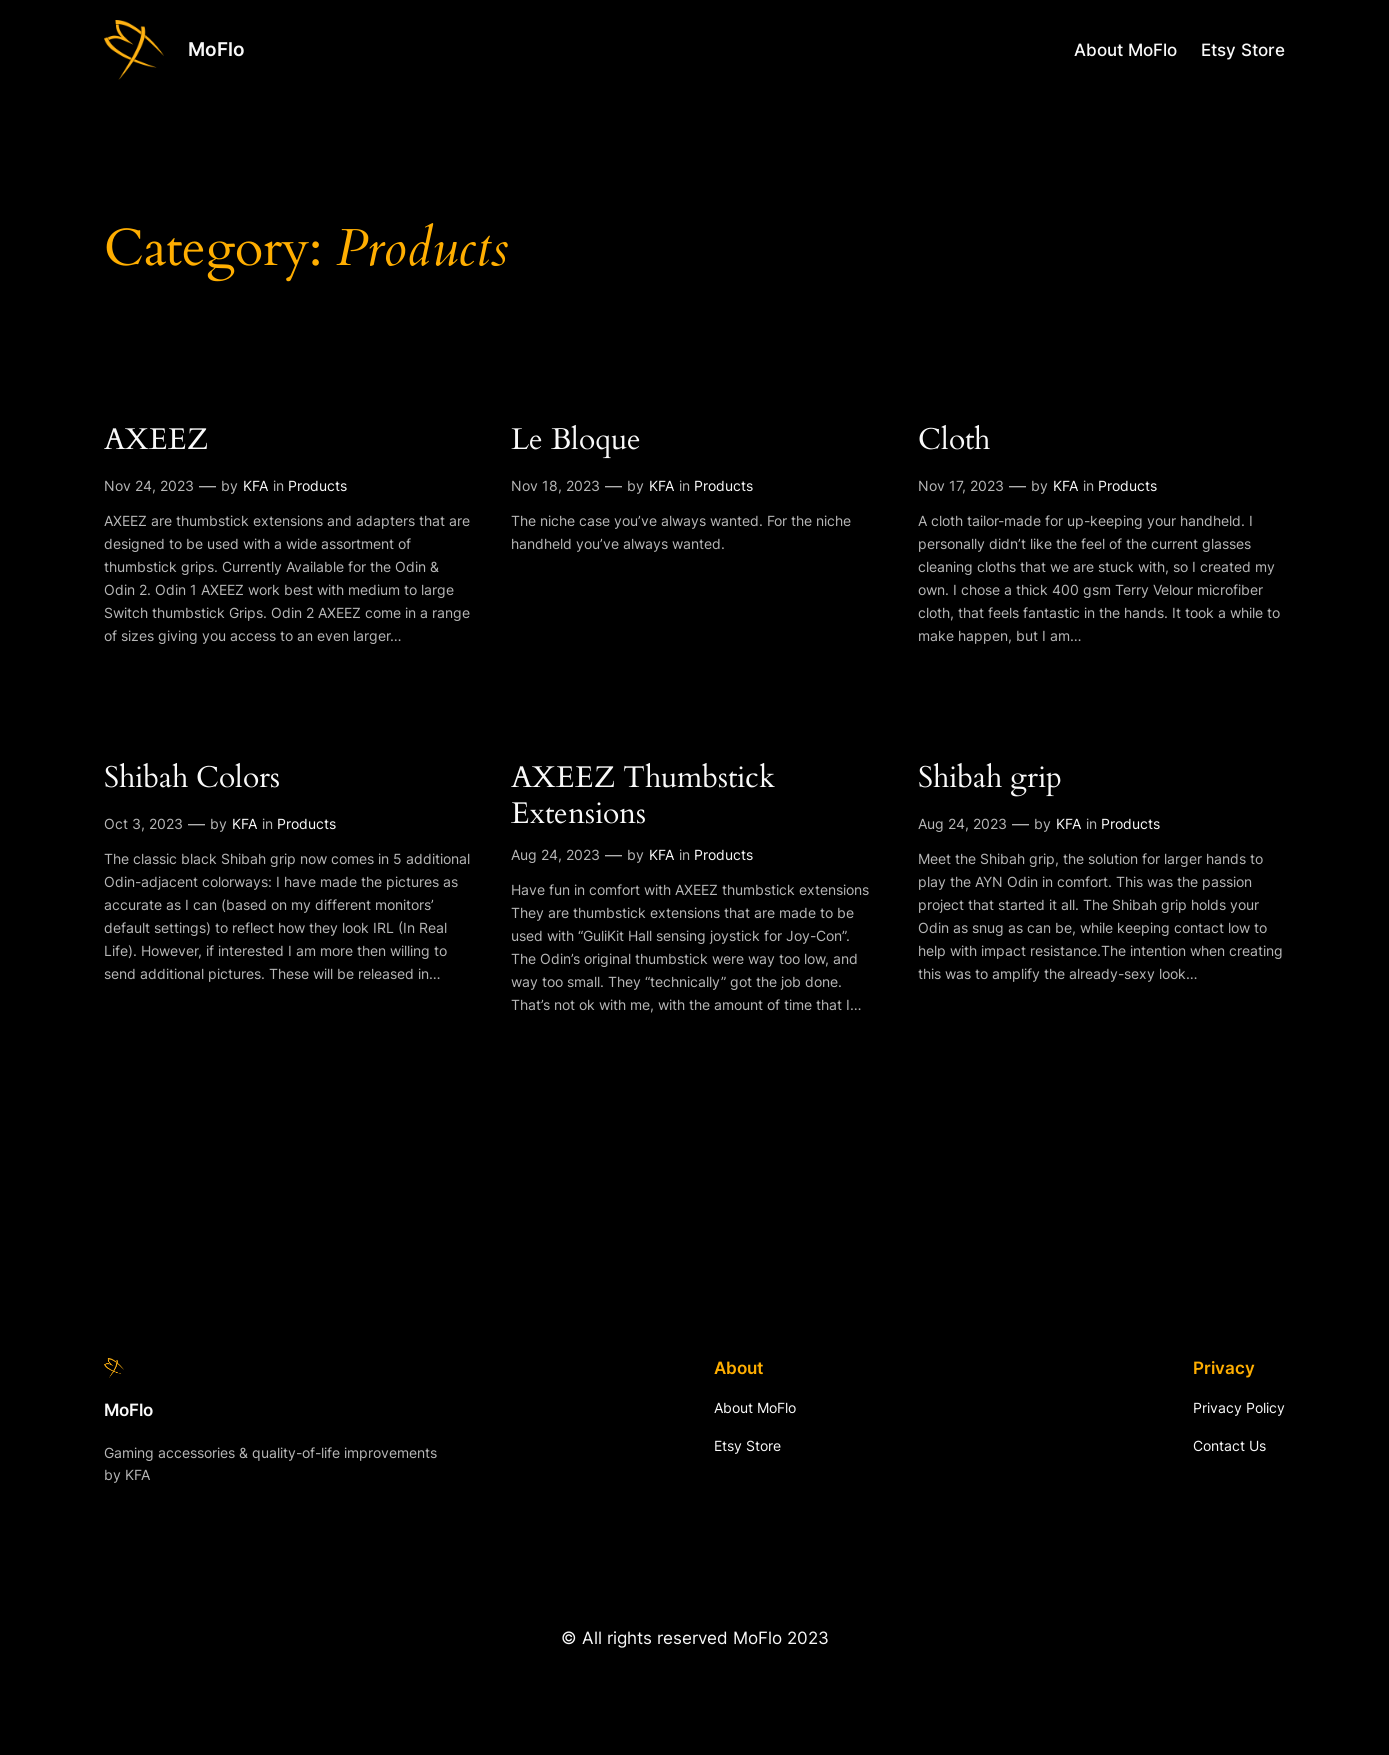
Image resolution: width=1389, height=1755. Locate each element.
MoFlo (216, 49)
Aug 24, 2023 (555, 854)
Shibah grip (990, 779)
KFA (255, 485)
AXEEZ (156, 441)
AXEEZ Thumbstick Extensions (643, 796)
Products (317, 485)
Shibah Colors (192, 779)
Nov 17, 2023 (961, 485)
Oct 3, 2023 (143, 823)
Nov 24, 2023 (149, 485)
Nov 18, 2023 (555, 485)
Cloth (954, 441)
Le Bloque (576, 441)
